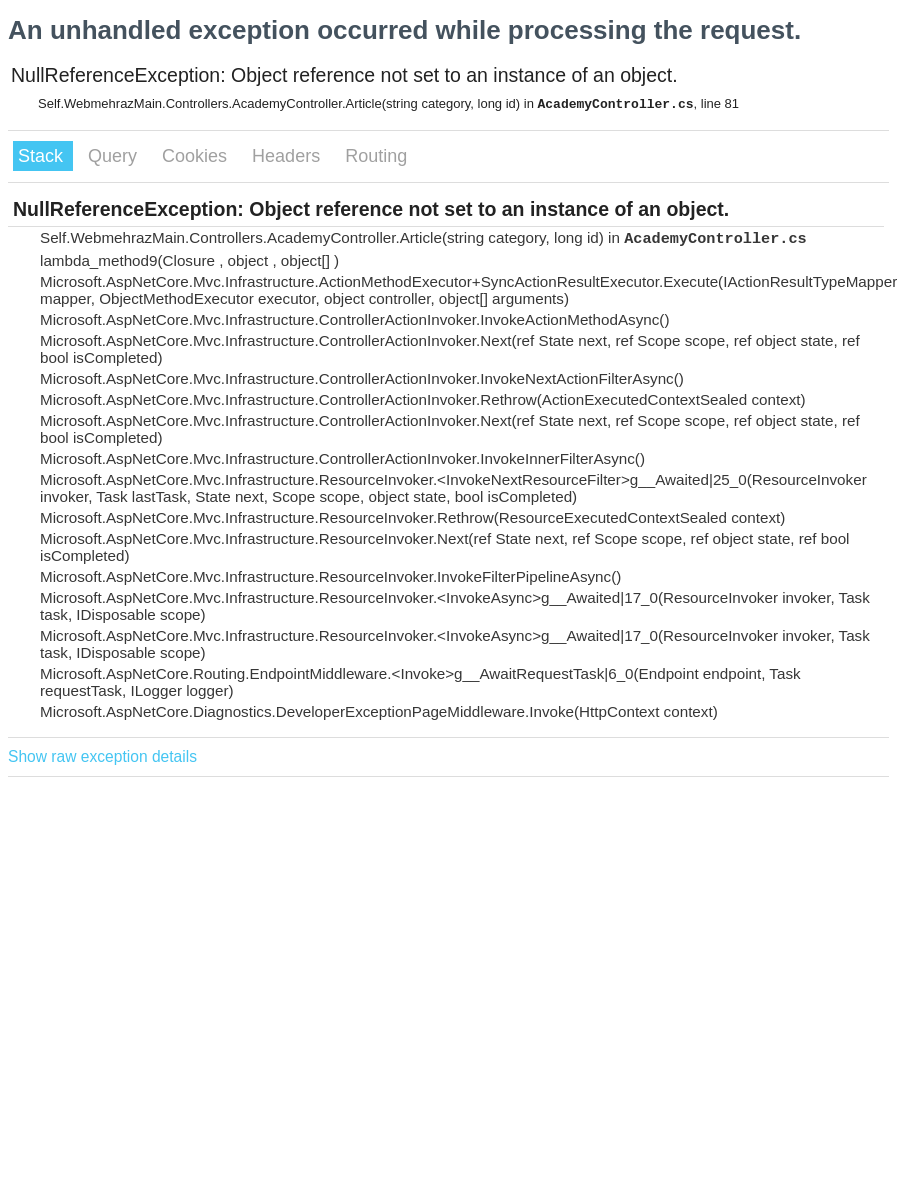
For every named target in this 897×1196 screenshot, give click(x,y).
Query (115, 156)
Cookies (197, 156)
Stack (43, 156)
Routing (376, 156)
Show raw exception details (102, 756)
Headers (288, 156)
